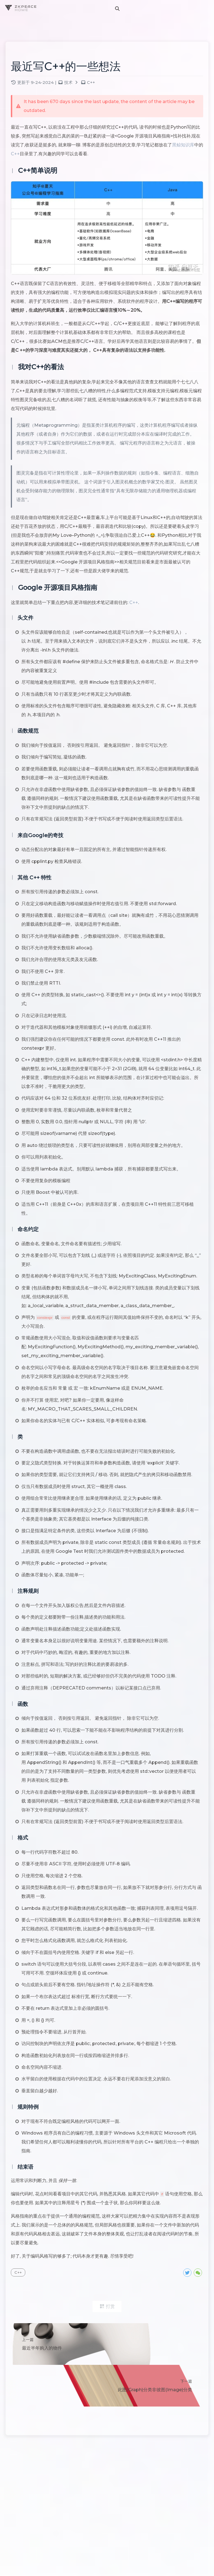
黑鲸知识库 (32, 157)
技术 (74, 85)
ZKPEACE (26, 6)
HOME (22, 10)
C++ (97, 85)
